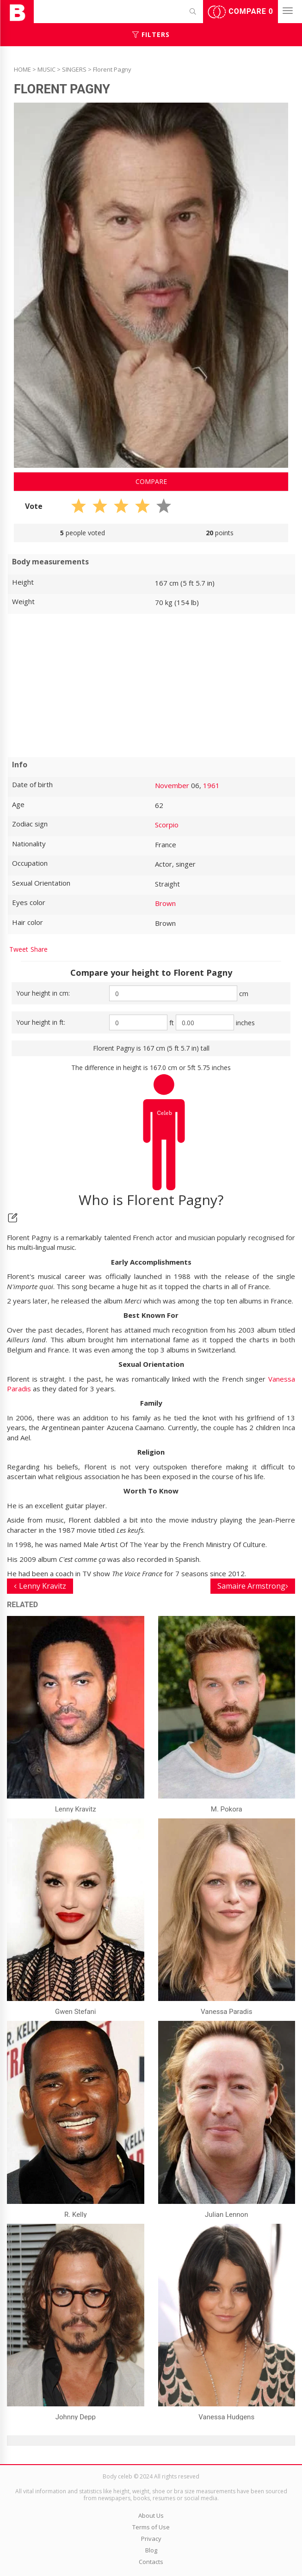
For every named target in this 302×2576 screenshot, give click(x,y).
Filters (151, 34)
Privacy (151, 2538)
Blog (151, 2550)
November (172, 785)
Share (39, 949)
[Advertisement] (151, 685)
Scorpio (167, 824)
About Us (151, 2515)
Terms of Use (151, 2527)
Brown (165, 903)
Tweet (18, 949)
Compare (240, 12)
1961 (211, 785)
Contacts (151, 2562)
